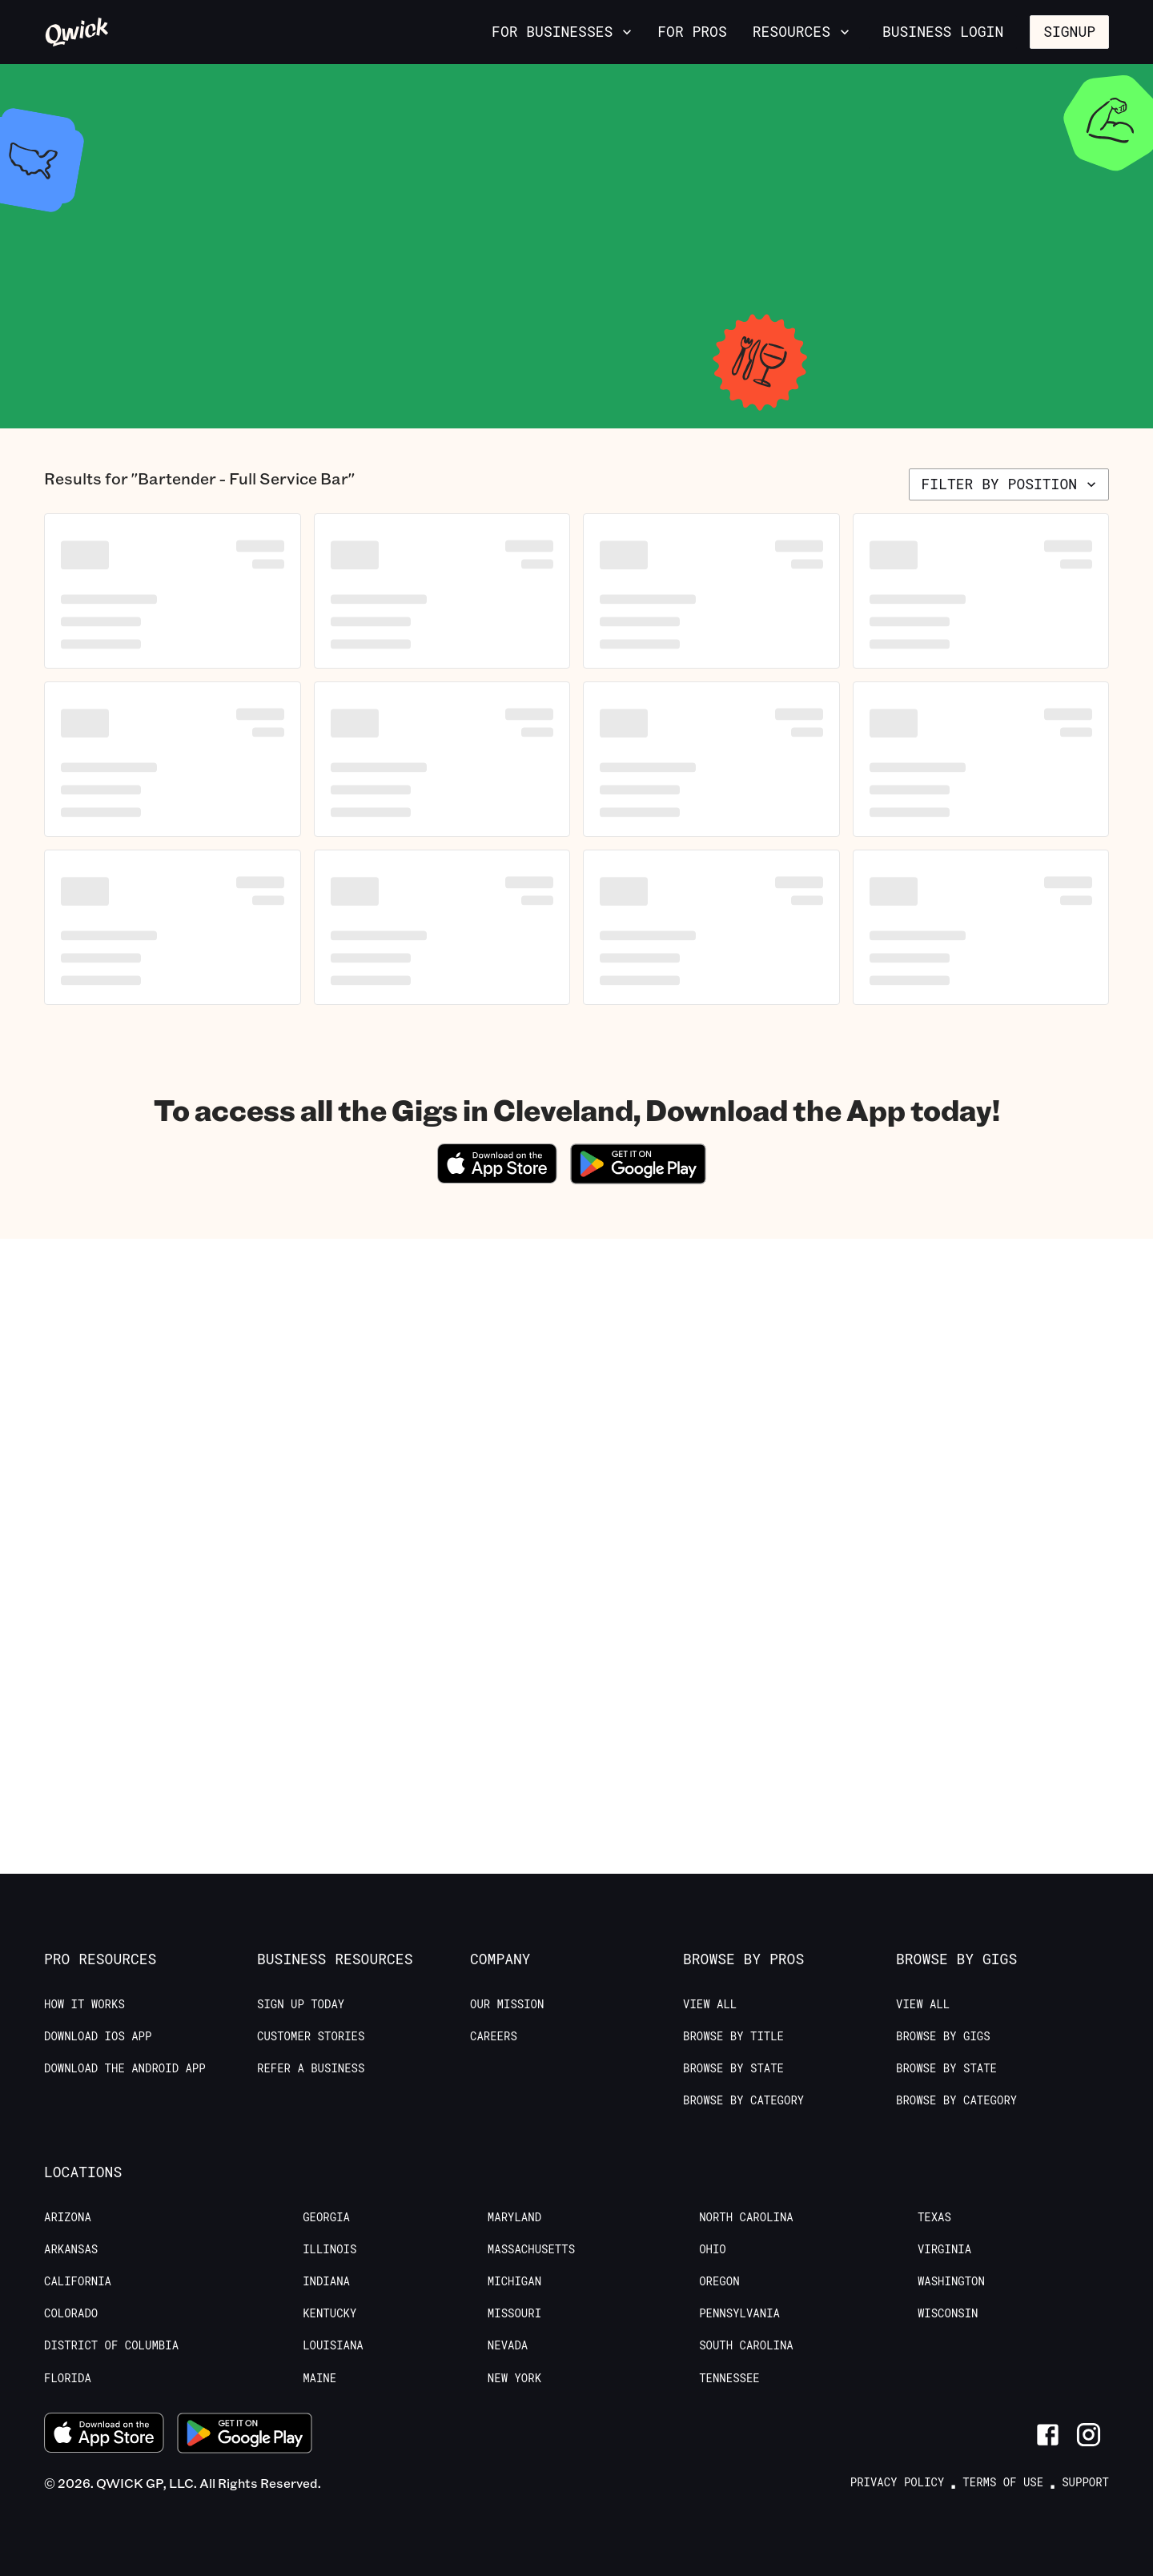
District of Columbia (111, 2345)
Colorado (71, 2313)
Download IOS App (97, 2036)
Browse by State (733, 2068)
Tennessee (729, 2378)
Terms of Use (1002, 2482)
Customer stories (310, 2036)
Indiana (326, 2281)
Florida (67, 2378)
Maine (319, 2378)
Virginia (944, 2249)
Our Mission (507, 2004)
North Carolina (746, 2217)
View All (710, 2004)
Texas (934, 2217)
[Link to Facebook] (1047, 2434)
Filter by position (1010, 483)
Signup (1069, 31)
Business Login (942, 31)
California (77, 2281)
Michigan (514, 2281)
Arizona (67, 2217)
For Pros (691, 31)
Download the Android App (125, 2068)
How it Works (84, 2004)
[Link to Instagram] (1088, 2434)
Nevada (508, 2345)
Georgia (326, 2217)
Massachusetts (531, 2249)
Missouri (514, 2313)
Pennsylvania (739, 2313)
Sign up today (300, 2004)
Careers (493, 2036)
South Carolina (746, 2345)
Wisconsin (948, 2313)
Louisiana (333, 2345)
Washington (951, 2281)
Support (1085, 2482)
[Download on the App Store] (497, 1178)
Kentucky (329, 2313)
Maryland (514, 2217)
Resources (803, 31)
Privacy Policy (897, 2482)
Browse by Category (743, 2100)
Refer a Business (310, 2068)
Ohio (712, 2249)
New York (514, 2378)
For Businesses (563, 31)
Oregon (719, 2281)
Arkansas (71, 2249)
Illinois (329, 2249)
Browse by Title (733, 2036)
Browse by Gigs (943, 2036)
